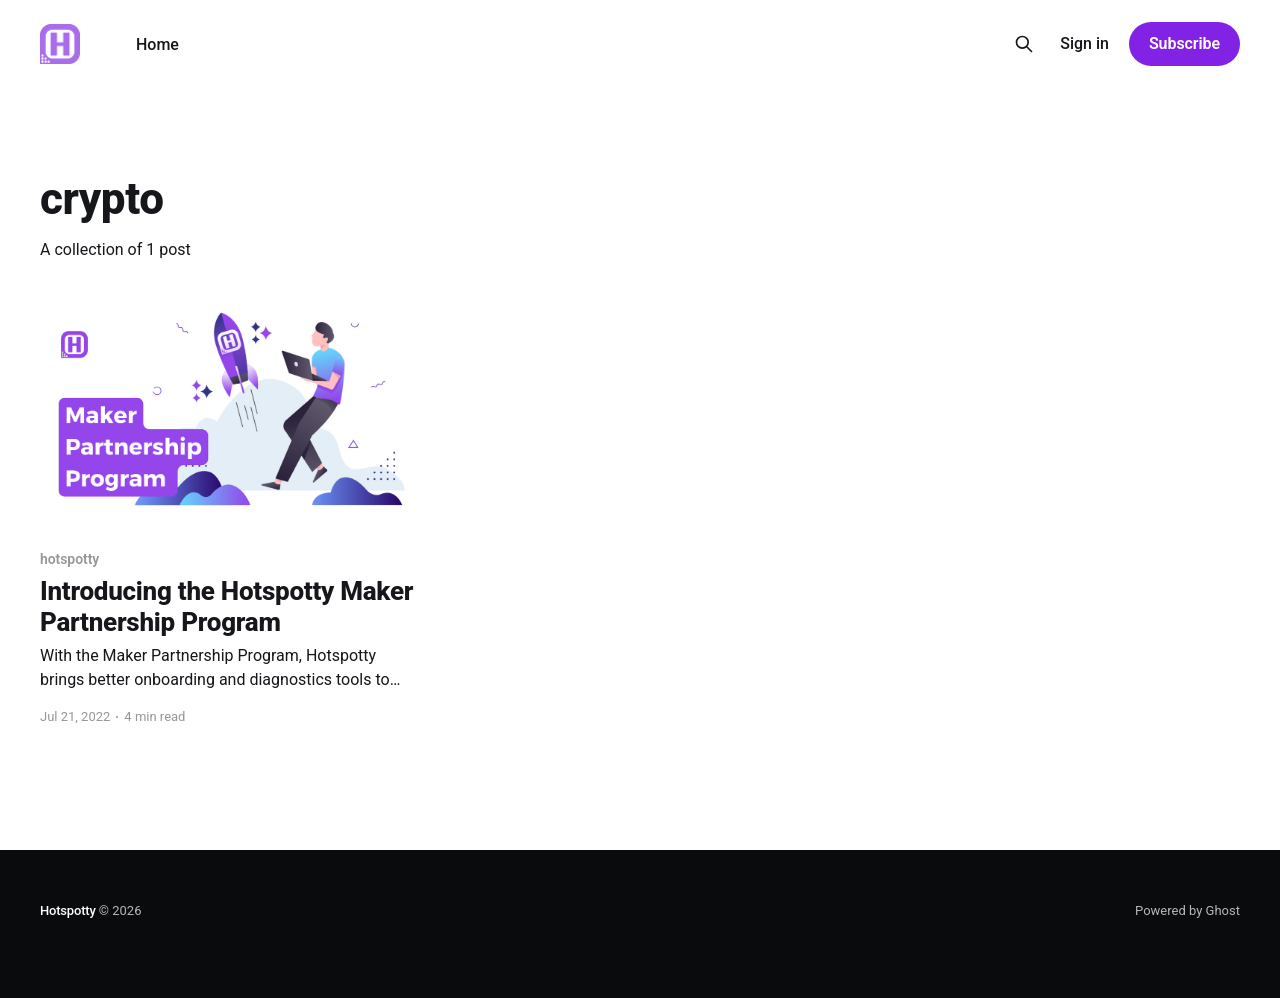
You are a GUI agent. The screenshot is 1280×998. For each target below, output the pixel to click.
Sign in (1084, 43)
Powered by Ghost (1187, 910)
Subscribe (1184, 43)
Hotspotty (68, 910)
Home (157, 44)
